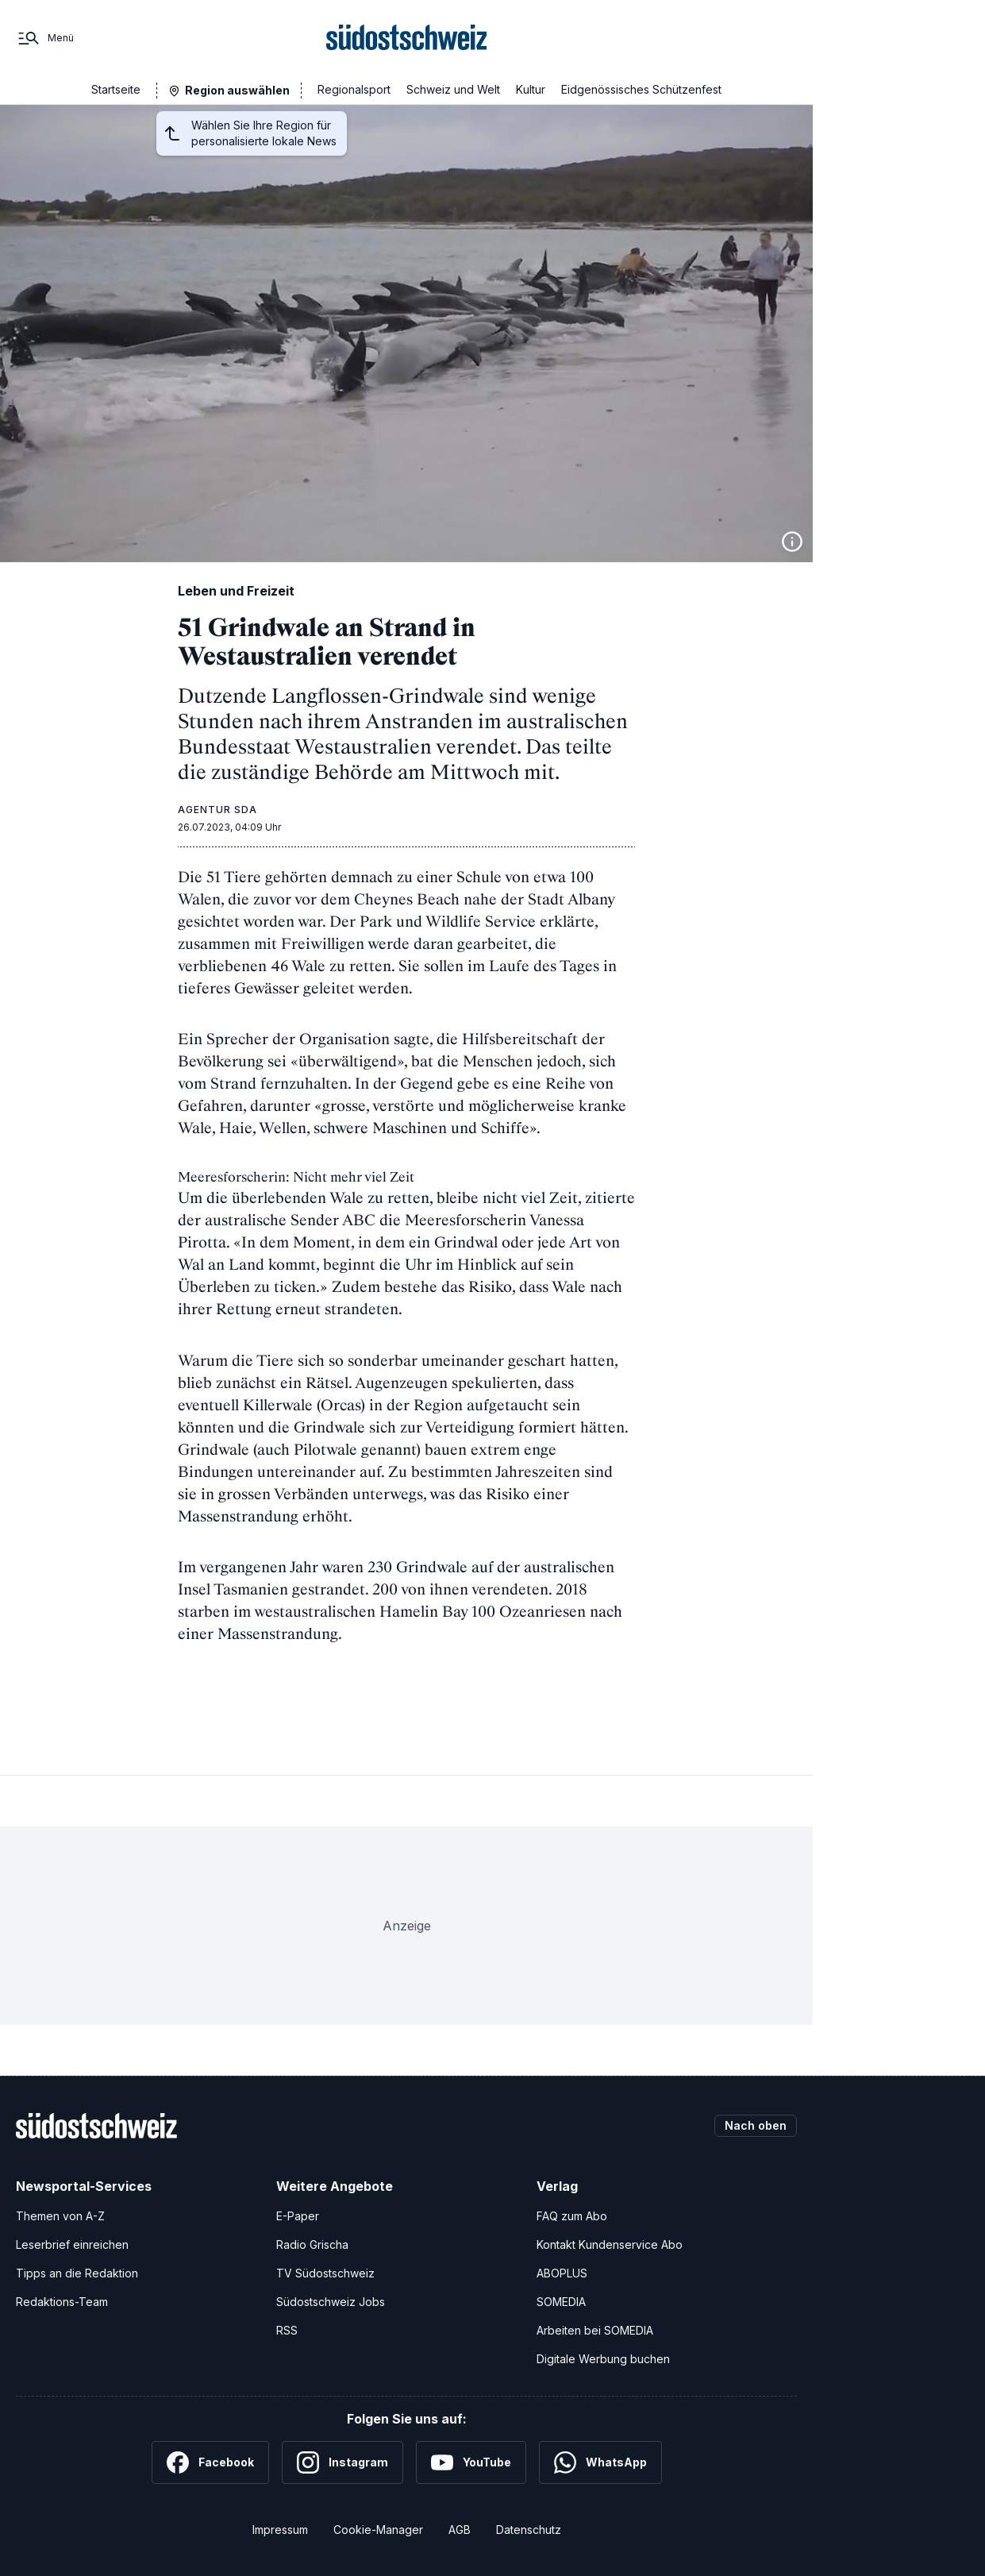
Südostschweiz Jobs (330, 2301)
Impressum (280, 2529)
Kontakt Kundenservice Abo (610, 2244)
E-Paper (297, 2216)
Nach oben (756, 2125)
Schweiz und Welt (453, 89)
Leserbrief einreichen (72, 2244)
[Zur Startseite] (406, 38)
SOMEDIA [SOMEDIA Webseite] (561, 2301)
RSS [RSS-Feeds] (287, 2330)
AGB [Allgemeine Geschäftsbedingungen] (459, 2529)
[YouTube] (471, 2462)
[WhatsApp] (600, 2462)
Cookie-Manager (378, 2529)
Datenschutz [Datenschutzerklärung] (528, 2529)
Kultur (530, 89)
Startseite (115, 89)
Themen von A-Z (60, 2216)
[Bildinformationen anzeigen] (792, 541)
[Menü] (45, 38)
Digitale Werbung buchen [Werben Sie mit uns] (603, 2359)
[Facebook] (210, 2462)
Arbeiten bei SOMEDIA (595, 2330)
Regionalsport (354, 89)
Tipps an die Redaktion (77, 2273)
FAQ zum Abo (572, 2216)
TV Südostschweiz (325, 2273)
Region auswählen (237, 90)
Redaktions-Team (62, 2301)
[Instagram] (342, 2462)
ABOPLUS (562, 2273)
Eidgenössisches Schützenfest (641, 89)
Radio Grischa (312, 2244)
